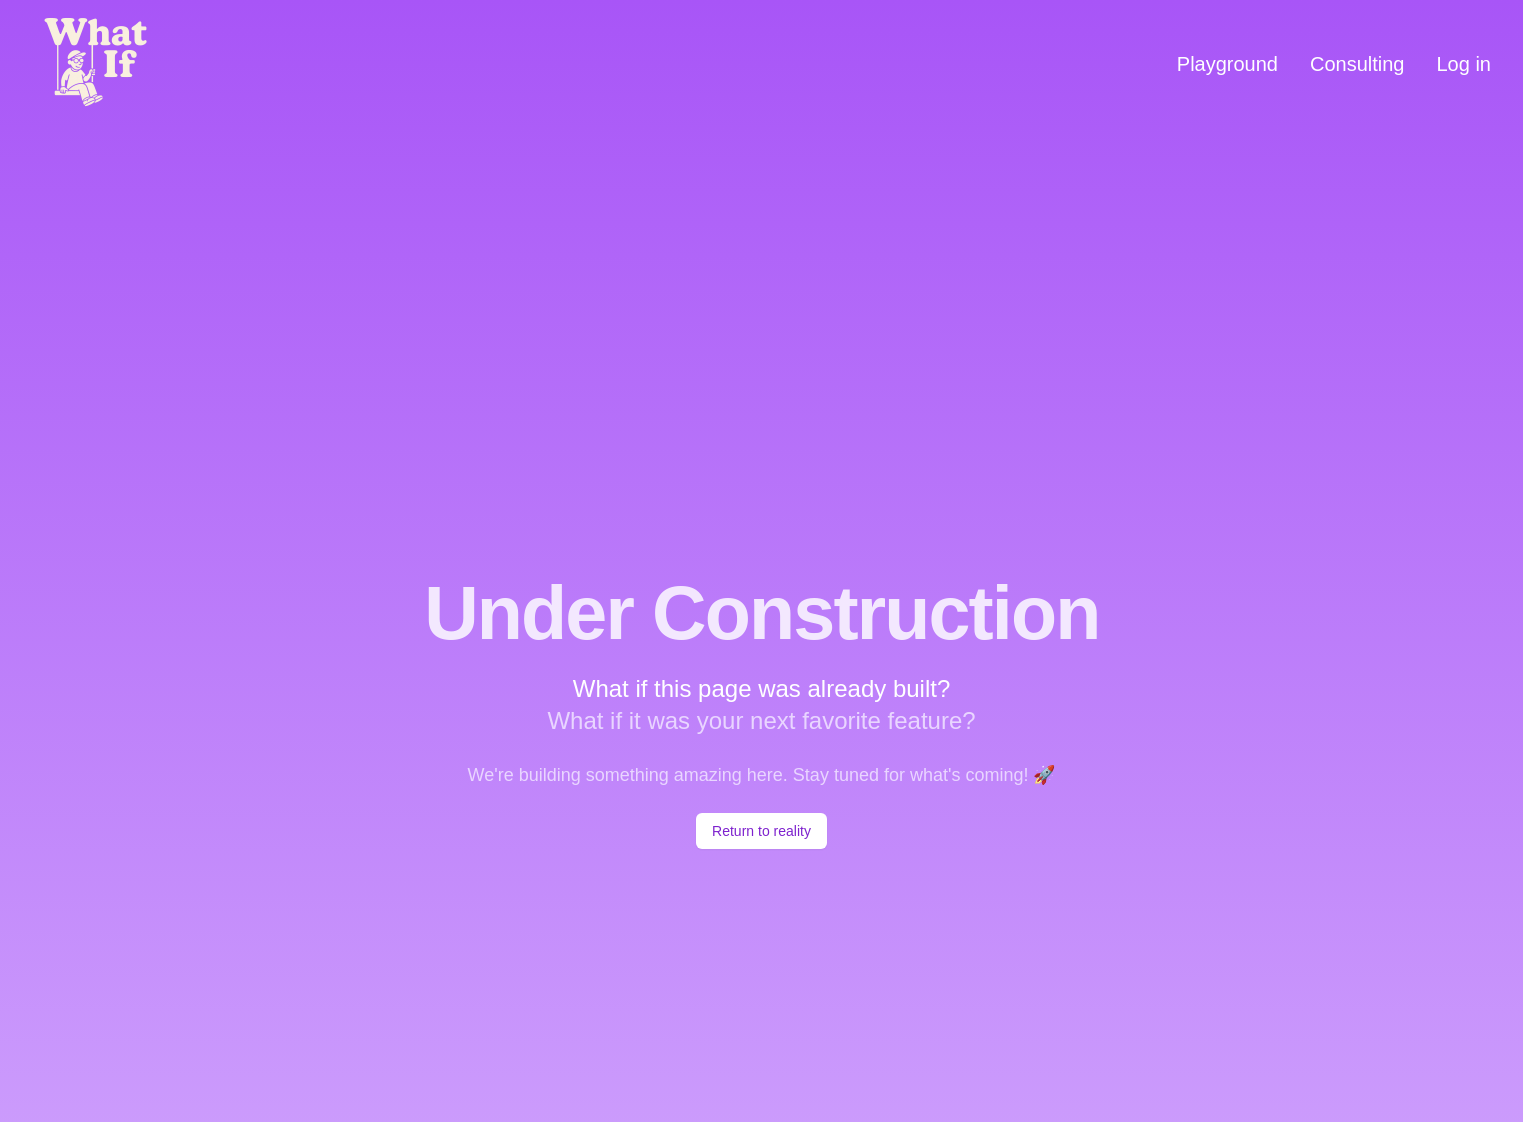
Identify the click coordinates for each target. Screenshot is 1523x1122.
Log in (1464, 64)
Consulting (1357, 64)
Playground (1227, 64)
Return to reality (761, 831)
